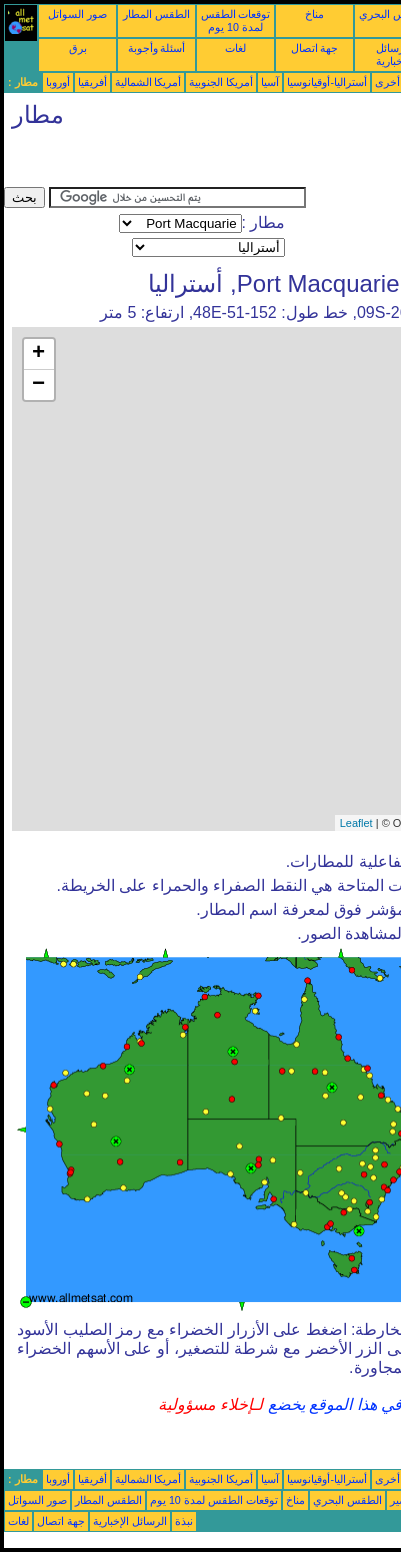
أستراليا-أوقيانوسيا (327, 82)
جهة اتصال (315, 48)
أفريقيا (92, 82)
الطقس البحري (347, 1500)
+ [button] (38, 354)
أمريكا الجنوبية (221, 82)
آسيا (270, 82)
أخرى (387, 82)
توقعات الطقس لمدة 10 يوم (236, 20)
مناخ (314, 14)
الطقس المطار (156, 14)
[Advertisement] (164, 162)
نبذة (184, 1521)
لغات (235, 48)
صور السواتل (77, 14)
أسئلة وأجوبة (157, 48)
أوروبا (58, 82)
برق (78, 48)
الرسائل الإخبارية (130, 1521)
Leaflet (356, 823)
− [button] (38, 385)
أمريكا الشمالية (148, 82)
